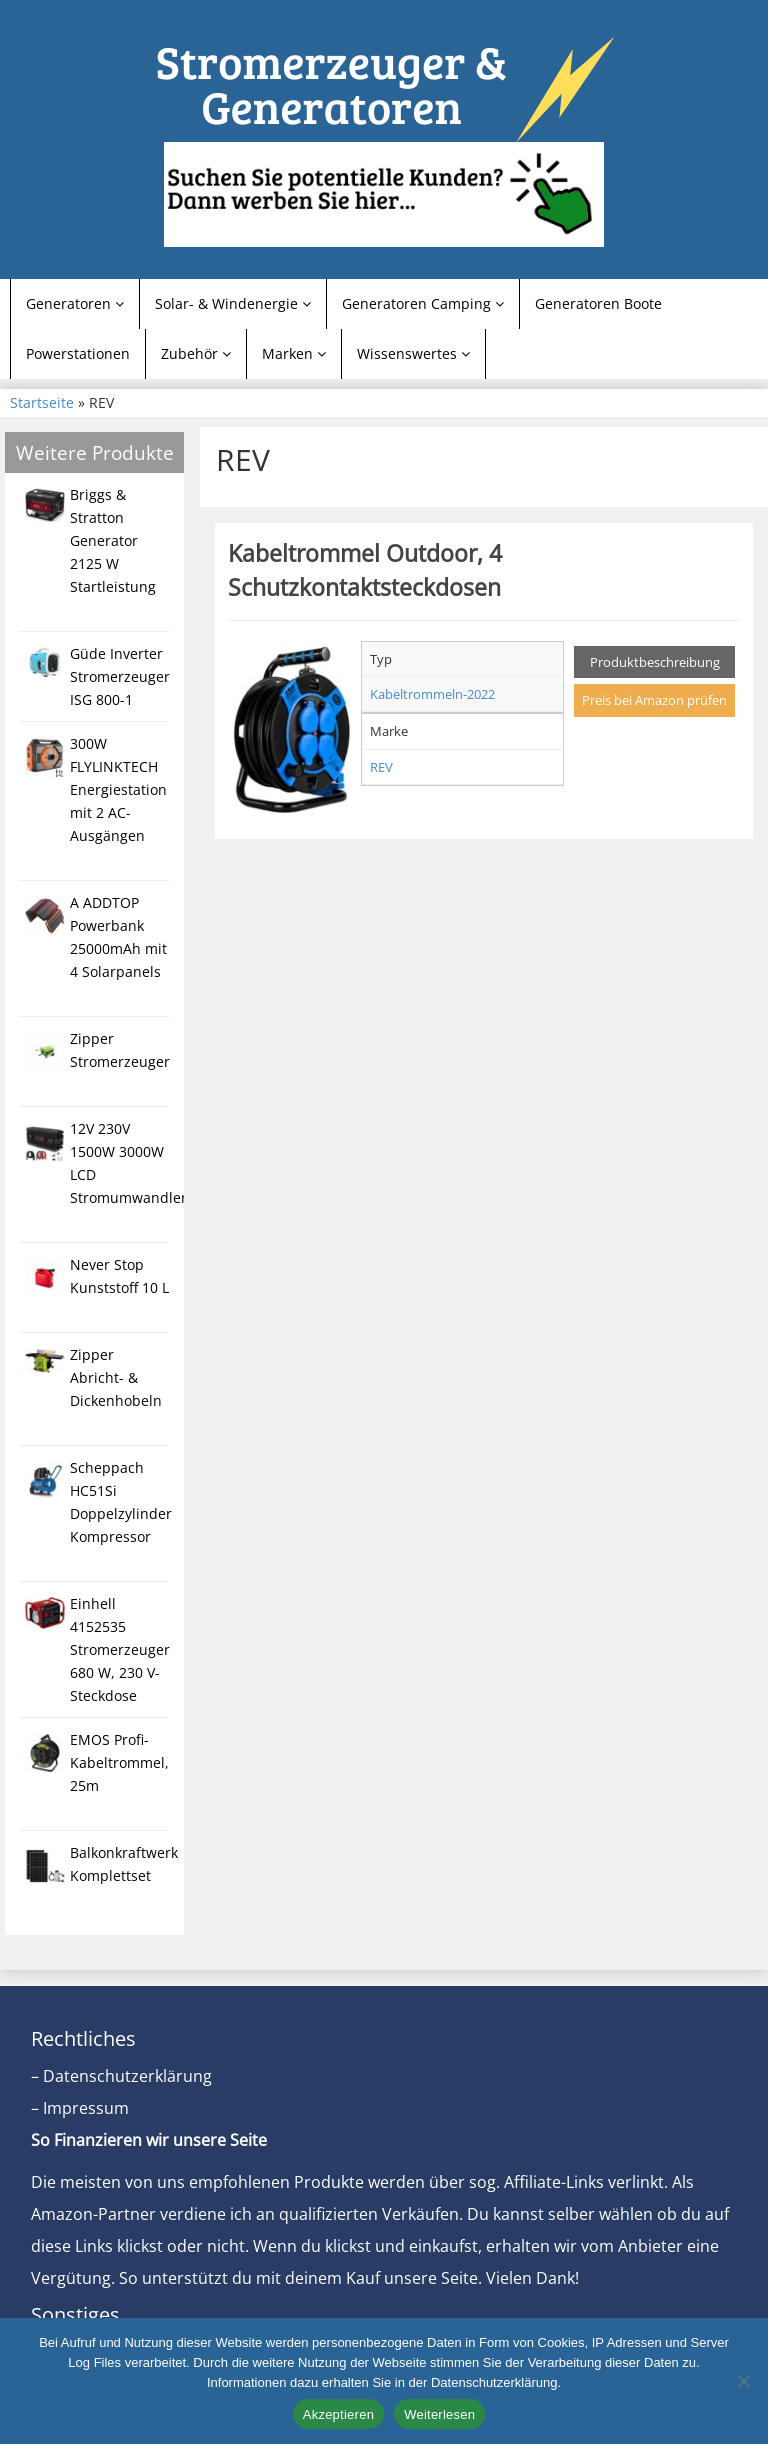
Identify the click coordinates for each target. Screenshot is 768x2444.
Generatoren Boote (598, 303)
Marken (294, 353)
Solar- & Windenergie (233, 303)
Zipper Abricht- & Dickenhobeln (116, 1377)
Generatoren (75, 303)
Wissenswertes (413, 353)
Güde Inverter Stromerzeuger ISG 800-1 (120, 676)
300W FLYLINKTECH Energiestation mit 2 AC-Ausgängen (118, 789)
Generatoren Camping (423, 303)
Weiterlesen (439, 2414)
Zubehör (196, 353)
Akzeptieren (338, 2414)
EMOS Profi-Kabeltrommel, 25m (119, 1762)
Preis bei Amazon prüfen (654, 700)
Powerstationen (78, 353)
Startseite (42, 402)
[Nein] (743, 2381)
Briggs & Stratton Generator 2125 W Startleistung (113, 540)
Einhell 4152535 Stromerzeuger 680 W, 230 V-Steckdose (120, 1649)
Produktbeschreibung (655, 662)
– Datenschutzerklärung (121, 2076)
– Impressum (80, 2108)
